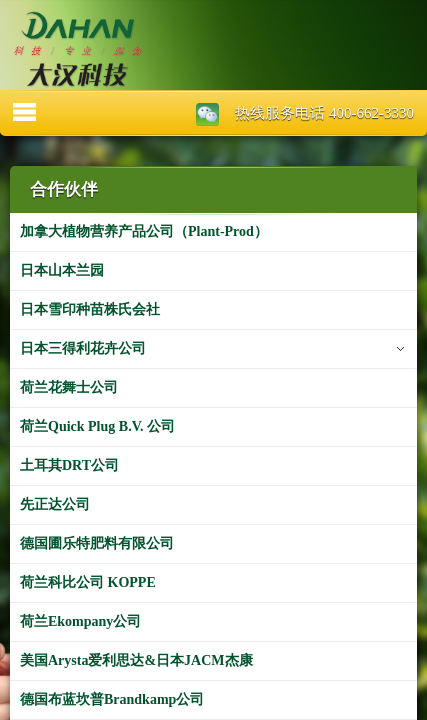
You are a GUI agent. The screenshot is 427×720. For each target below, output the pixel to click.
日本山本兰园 (62, 270)
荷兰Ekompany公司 (80, 621)
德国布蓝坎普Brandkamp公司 (112, 699)
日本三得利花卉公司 (83, 348)
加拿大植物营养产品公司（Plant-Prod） (144, 231)
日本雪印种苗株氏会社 (90, 309)
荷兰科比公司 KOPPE (88, 582)
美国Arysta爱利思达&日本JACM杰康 (136, 660)
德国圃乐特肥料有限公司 (97, 543)
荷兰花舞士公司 (69, 387)
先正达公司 (55, 504)
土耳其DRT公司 (69, 465)
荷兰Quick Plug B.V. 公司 (97, 426)
